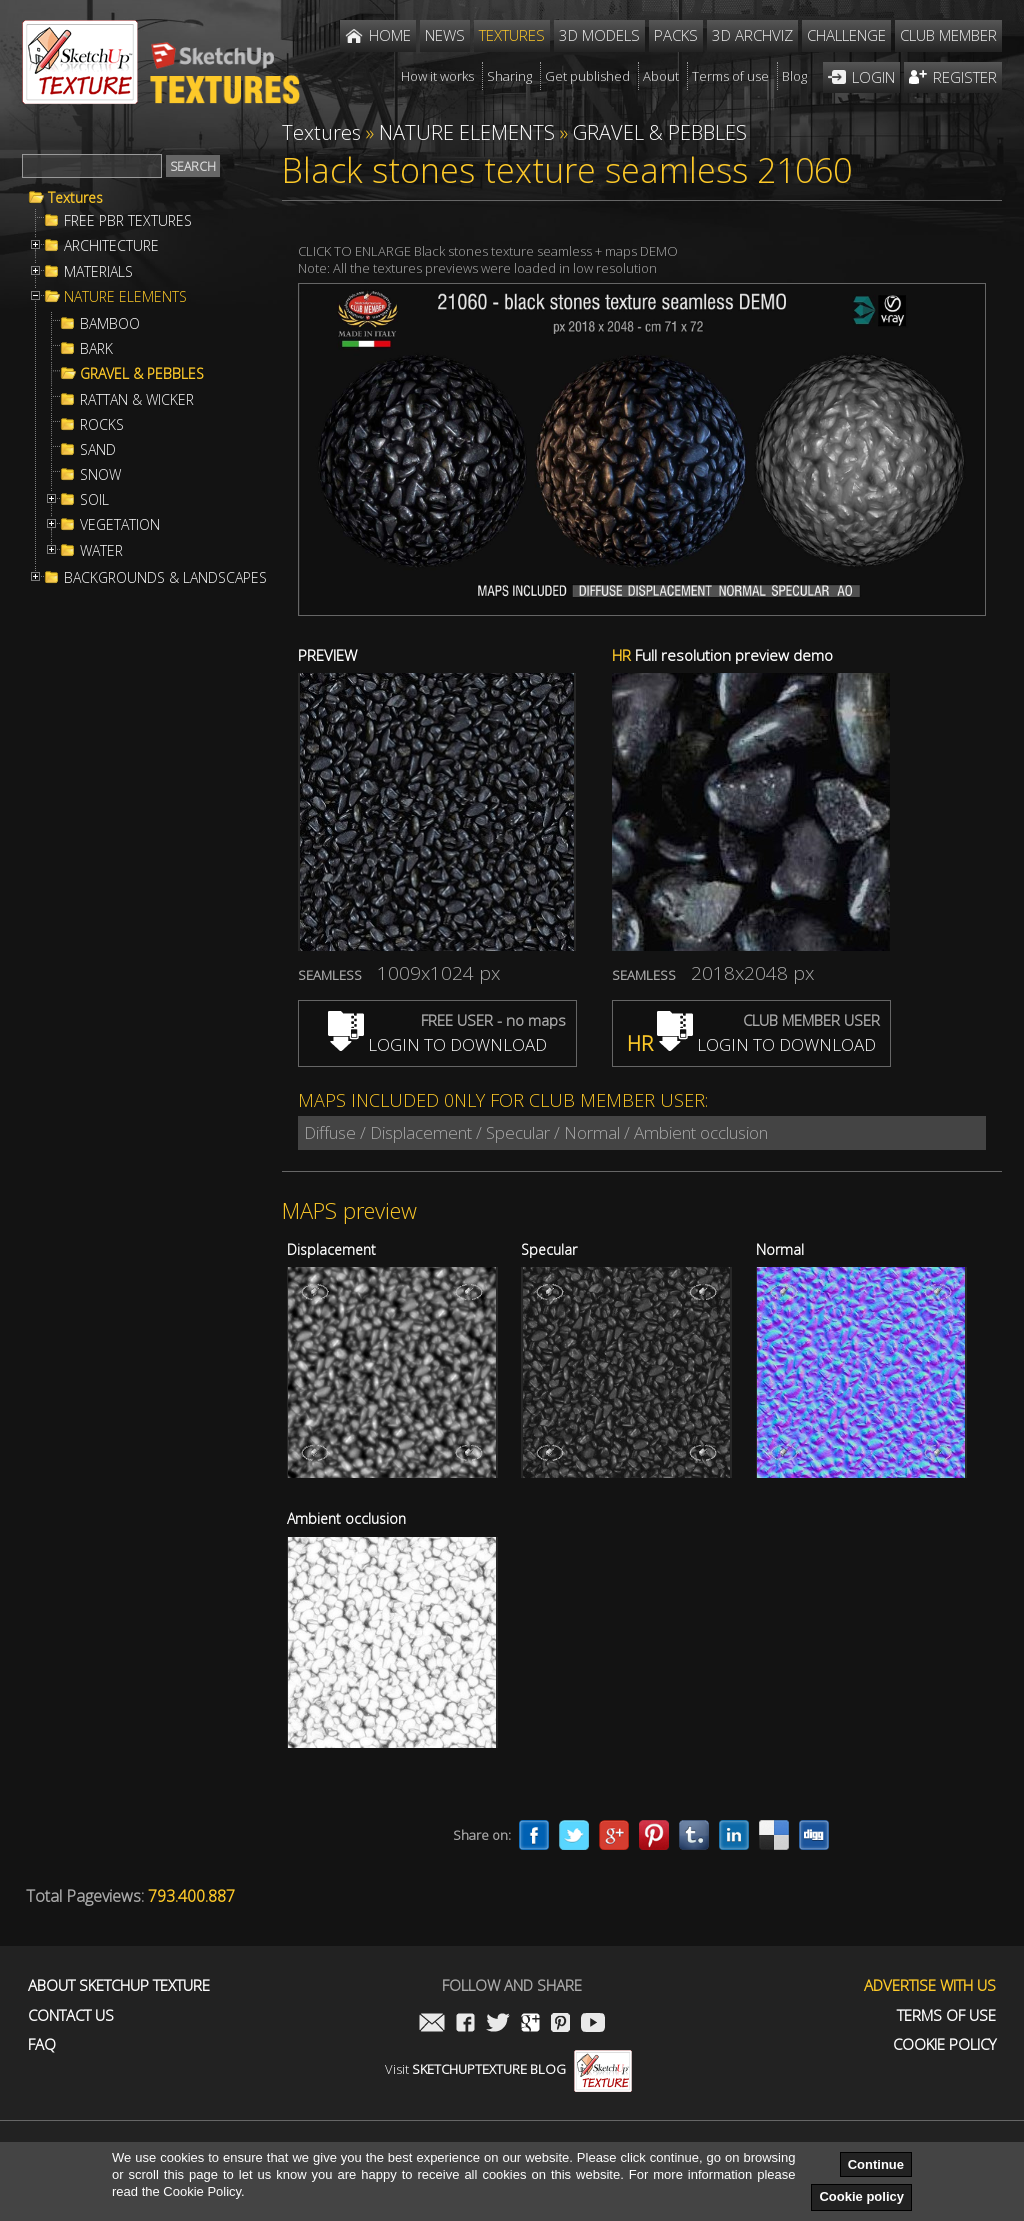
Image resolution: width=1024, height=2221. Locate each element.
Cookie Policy (944, 2044)
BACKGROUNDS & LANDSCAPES (165, 578)
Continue (876, 2164)
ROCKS (102, 425)
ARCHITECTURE (111, 246)
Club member (948, 35)
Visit (508, 2069)
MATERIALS (98, 272)
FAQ (42, 2044)
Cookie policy (861, 2196)
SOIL (94, 500)
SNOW (100, 475)
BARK (96, 349)
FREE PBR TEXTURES (128, 221)
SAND (98, 450)
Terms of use (946, 2015)
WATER (101, 551)
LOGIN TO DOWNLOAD (437, 1044)
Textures (75, 198)
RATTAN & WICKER (137, 400)
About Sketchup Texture (119, 1985)
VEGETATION (120, 525)
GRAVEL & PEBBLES (142, 374)
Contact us (71, 2015)
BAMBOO (110, 324)
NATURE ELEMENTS (125, 297)
